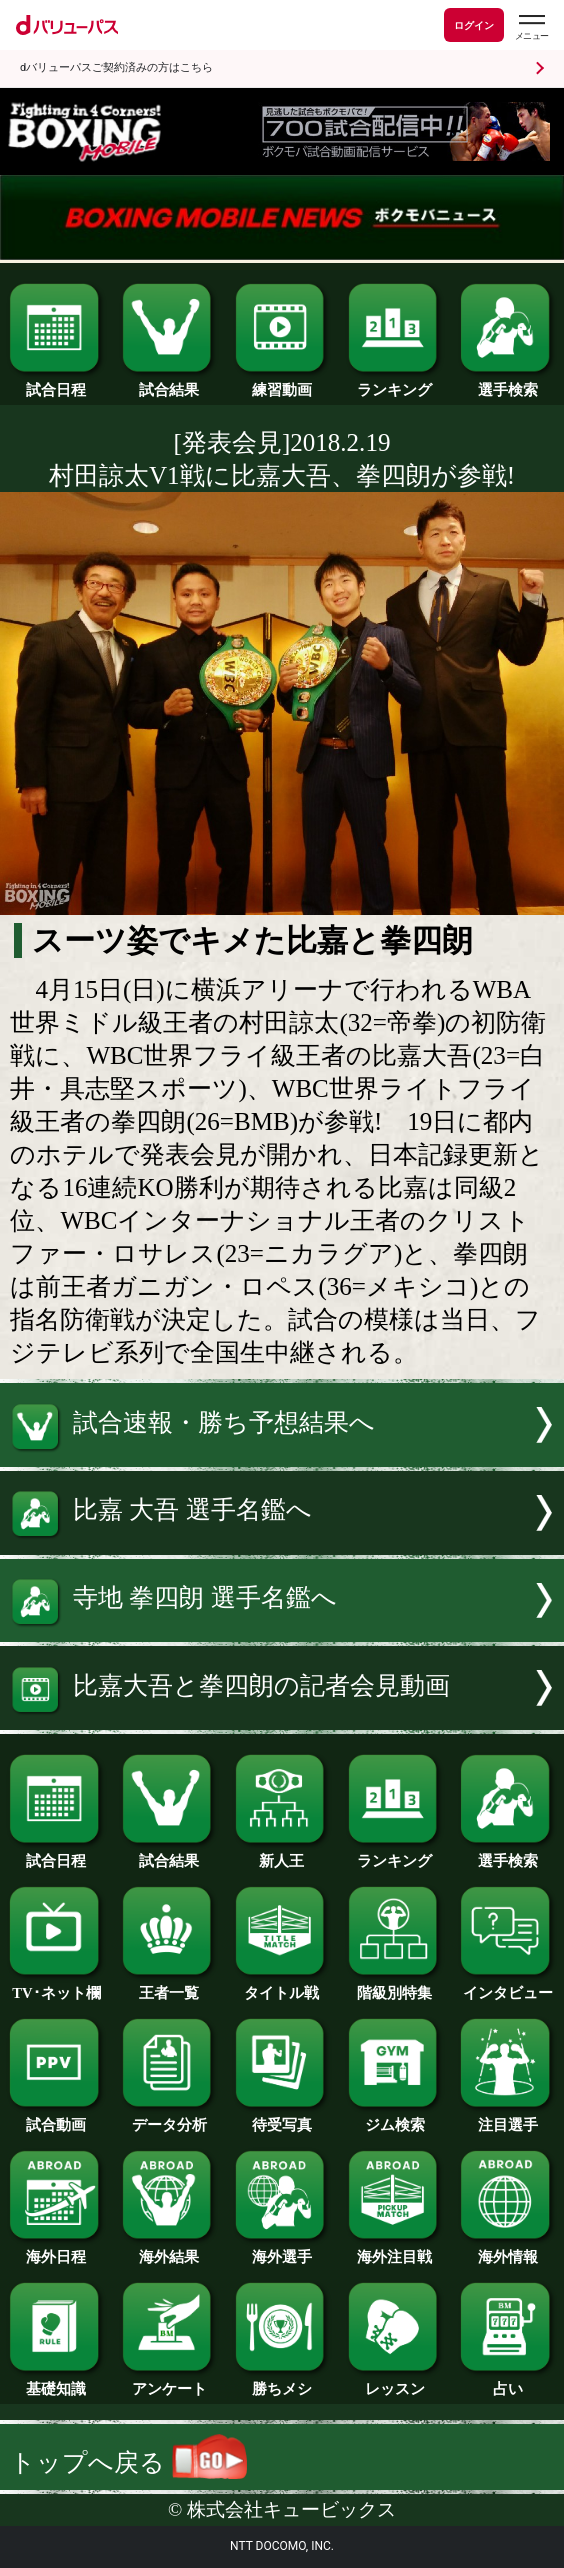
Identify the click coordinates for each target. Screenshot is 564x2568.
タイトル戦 (282, 1986)
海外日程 (56, 2250)
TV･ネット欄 (56, 1986)
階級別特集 (395, 1986)
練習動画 (282, 383)
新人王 (282, 1854)
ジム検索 (395, 2118)
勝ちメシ (282, 2382)
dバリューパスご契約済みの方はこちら (116, 67)
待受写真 (282, 2118)
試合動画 (56, 2118)
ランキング (395, 383)
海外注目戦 (395, 2250)
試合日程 (56, 383)
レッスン (395, 2382)
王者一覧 (169, 1986)
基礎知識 (56, 2382)
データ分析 (169, 2118)
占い (507, 2382)
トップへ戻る (128, 2462)
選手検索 (507, 383)
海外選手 (282, 2250)
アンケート (169, 2382)
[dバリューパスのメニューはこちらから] (531, 27)
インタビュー (507, 1986)
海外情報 (507, 2250)
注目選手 (507, 2118)
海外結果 (169, 2250)
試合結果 (169, 383)
